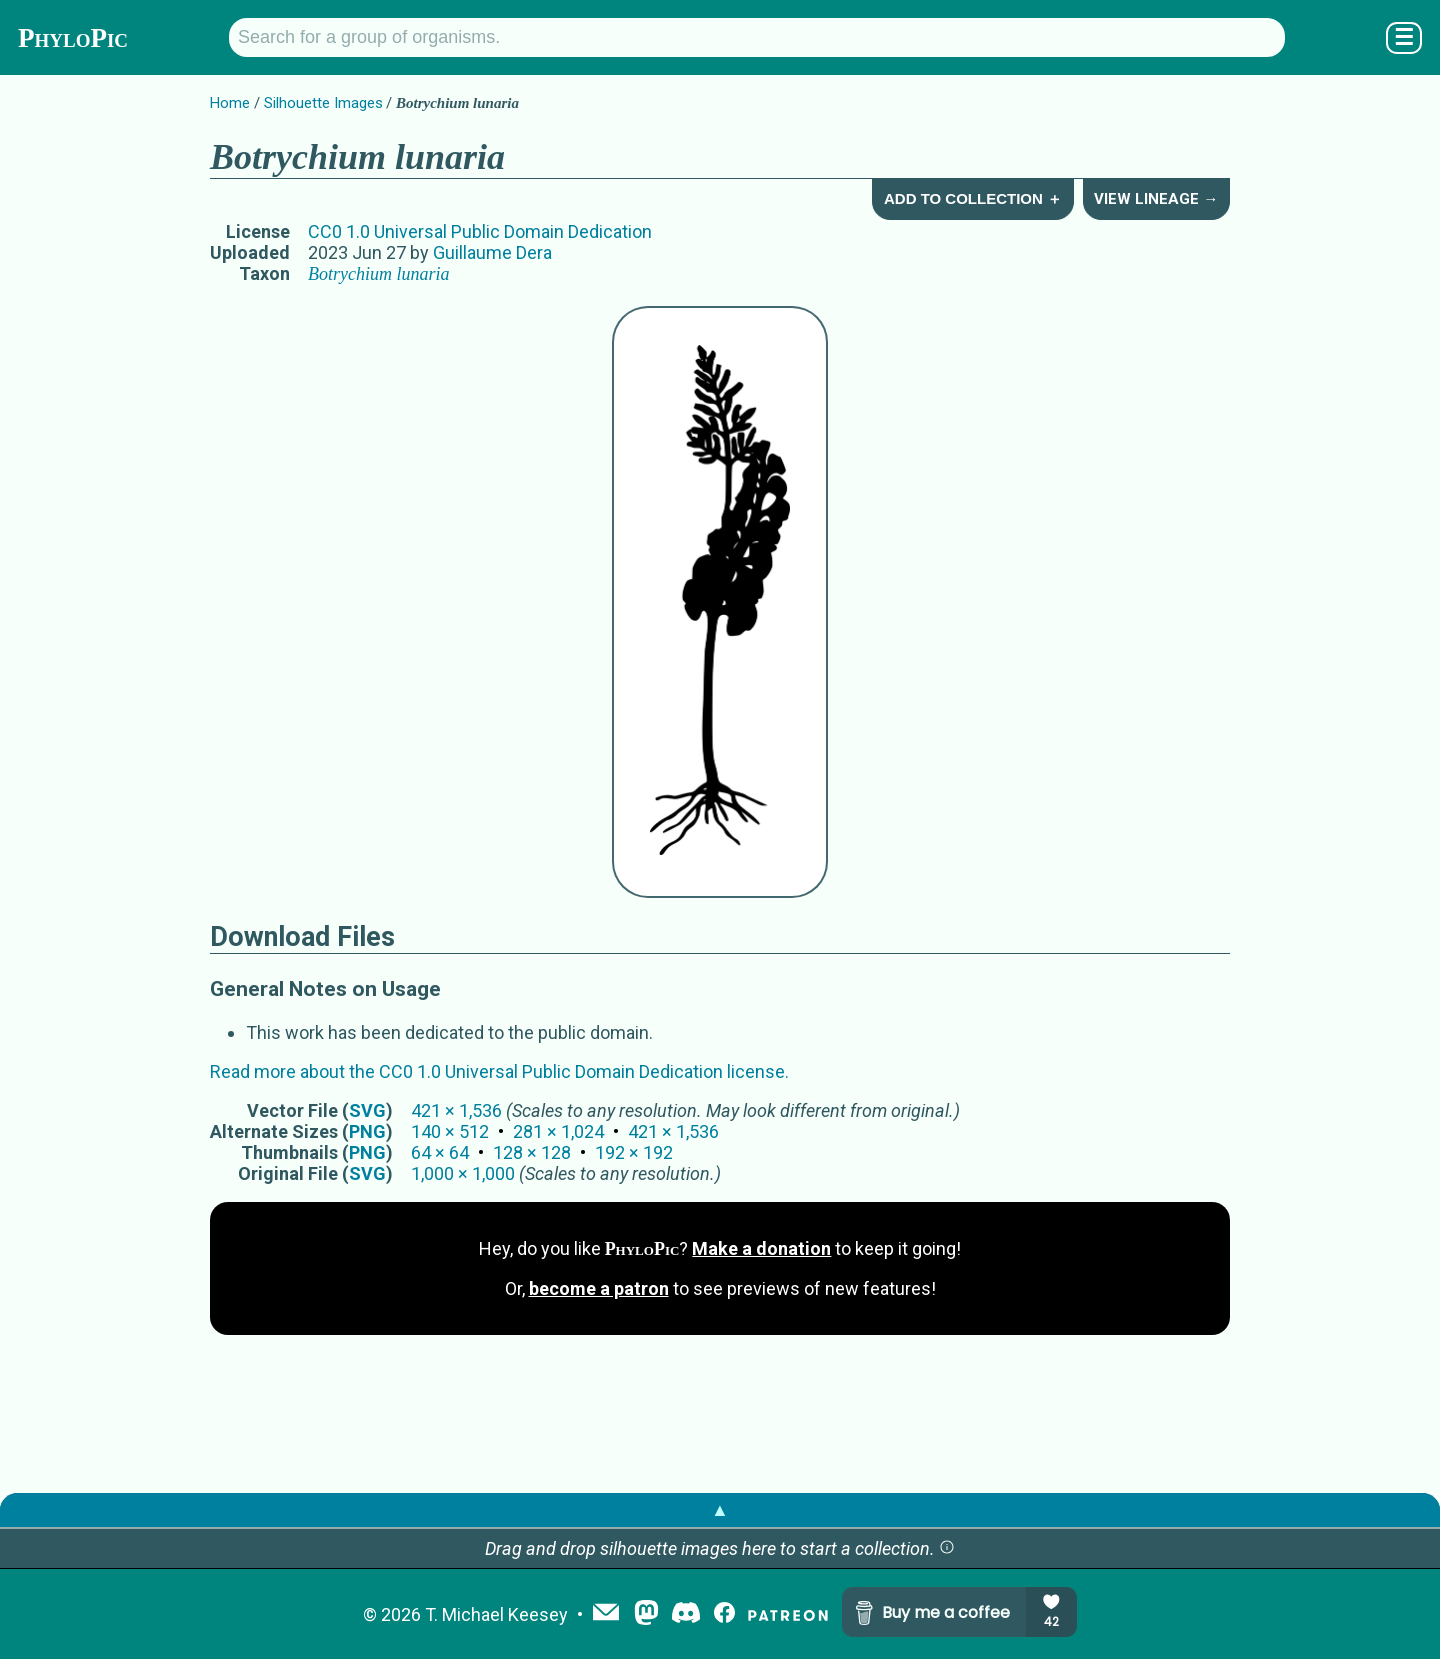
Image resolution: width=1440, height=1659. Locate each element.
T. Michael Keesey (496, 1614)
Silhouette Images (323, 103)
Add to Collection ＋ (973, 198)
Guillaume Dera (492, 252)
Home (230, 103)
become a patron (599, 1288)
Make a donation (761, 1248)
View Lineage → (1156, 199)
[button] (947, 1548)
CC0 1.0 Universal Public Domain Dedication (480, 231)
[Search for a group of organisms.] (757, 37)
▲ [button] (720, 1509)
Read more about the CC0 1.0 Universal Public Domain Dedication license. (499, 1071)
